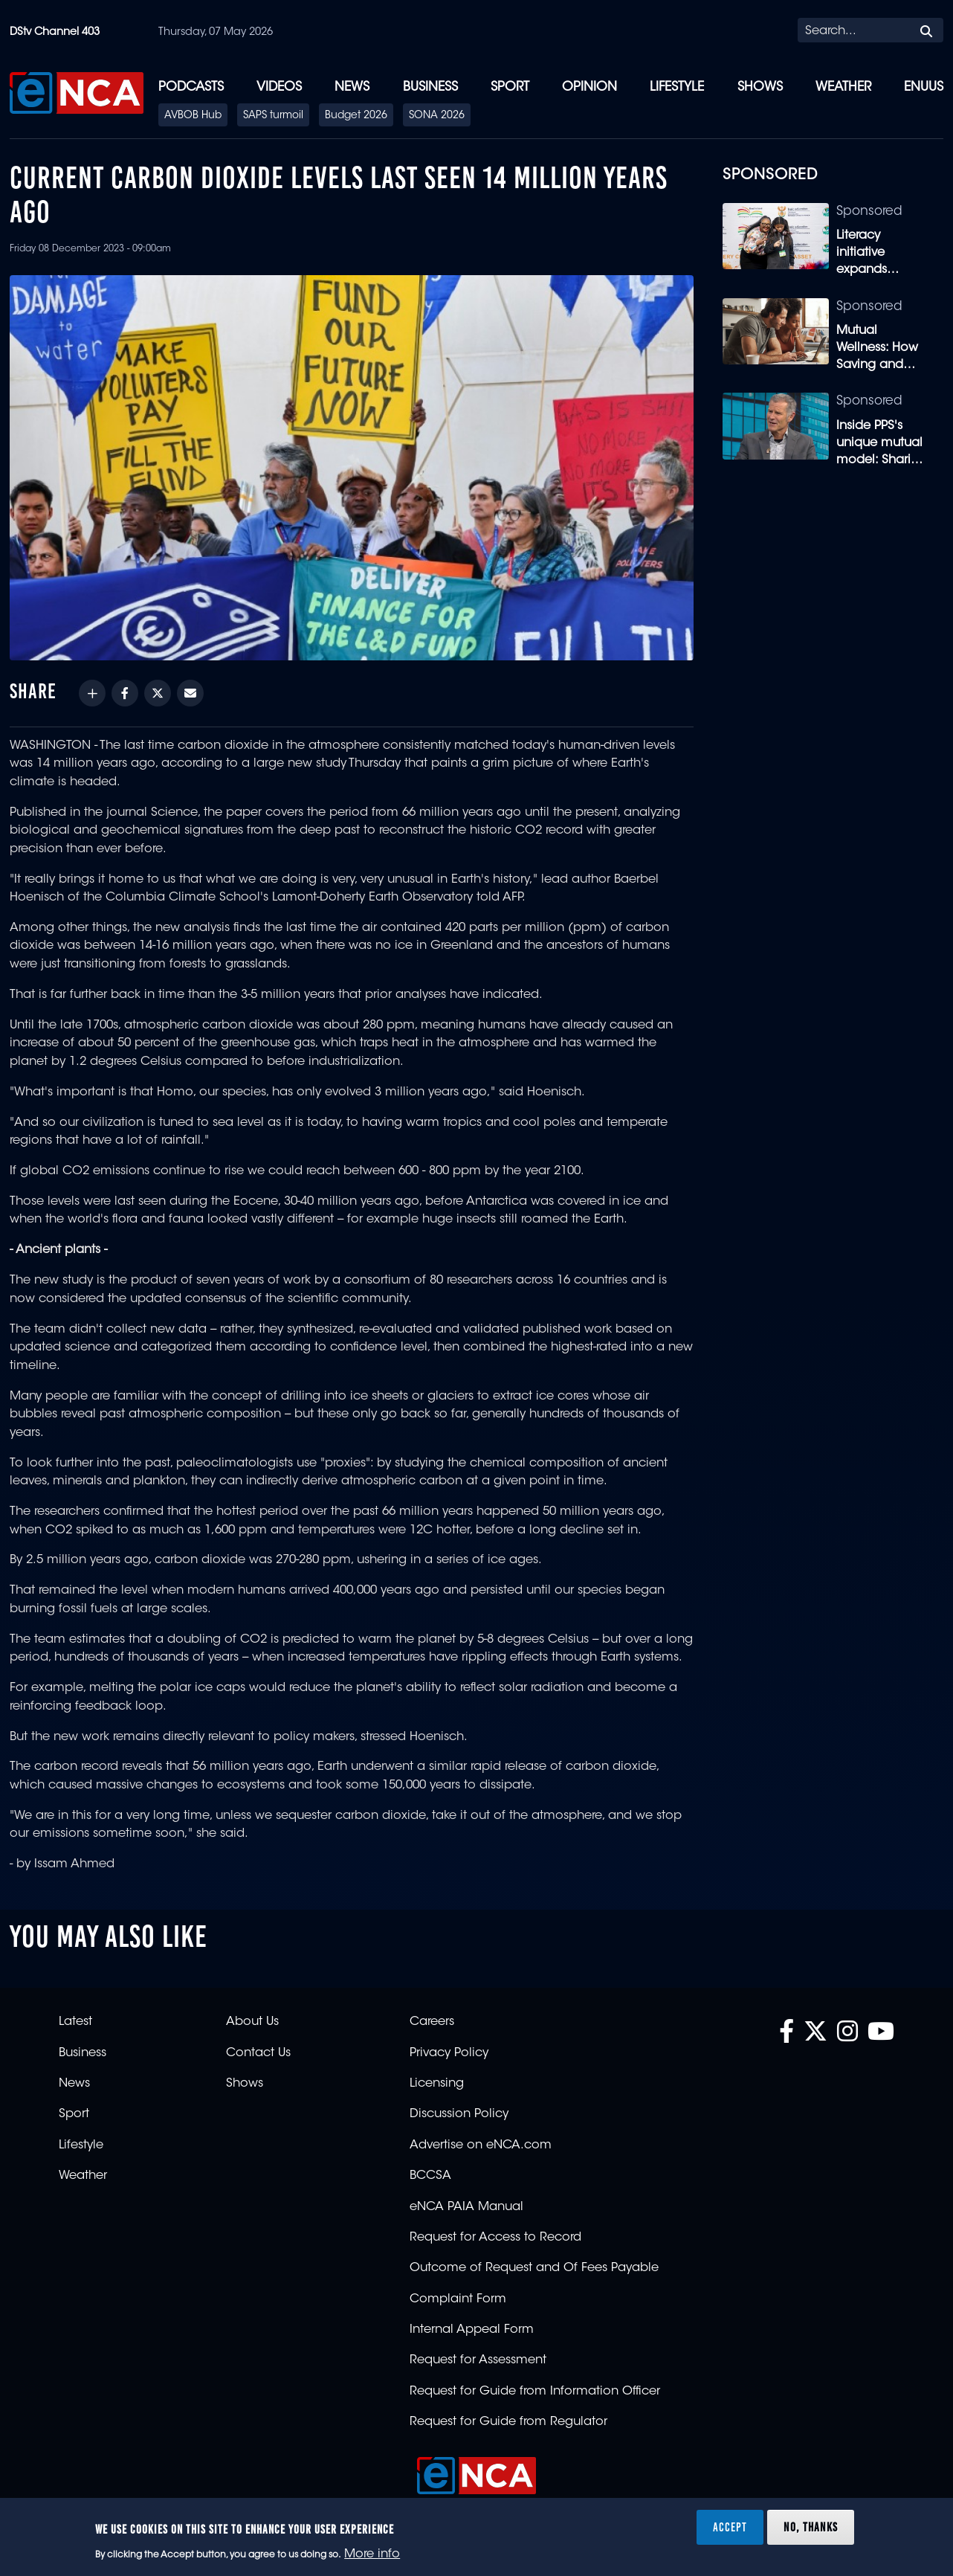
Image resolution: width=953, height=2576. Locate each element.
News (352, 87)
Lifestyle (677, 87)
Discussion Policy (459, 2114)
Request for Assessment (478, 2360)
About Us (252, 2022)
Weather (843, 87)
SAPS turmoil (273, 116)
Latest (75, 2022)
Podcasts (191, 87)
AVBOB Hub (193, 116)
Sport (510, 87)
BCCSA (430, 2176)
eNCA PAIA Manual (466, 2207)
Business (430, 87)
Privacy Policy (449, 2053)
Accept (730, 2526)
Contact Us (258, 2053)
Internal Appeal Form (472, 2330)
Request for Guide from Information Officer (535, 2392)
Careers (432, 2022)
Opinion (589, 87)
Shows (760, 87)
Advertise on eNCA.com (481, 2145)
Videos (279, 87)
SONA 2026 (437, 116)
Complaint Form (458, 2299)
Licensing (437, 2084)
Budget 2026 (356, 116)
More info (372, 2554)
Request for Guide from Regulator (508, 2422)
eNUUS (923, 87)
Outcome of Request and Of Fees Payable (534, 2268)
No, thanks (811, 2526)
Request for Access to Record (495, 2238)
